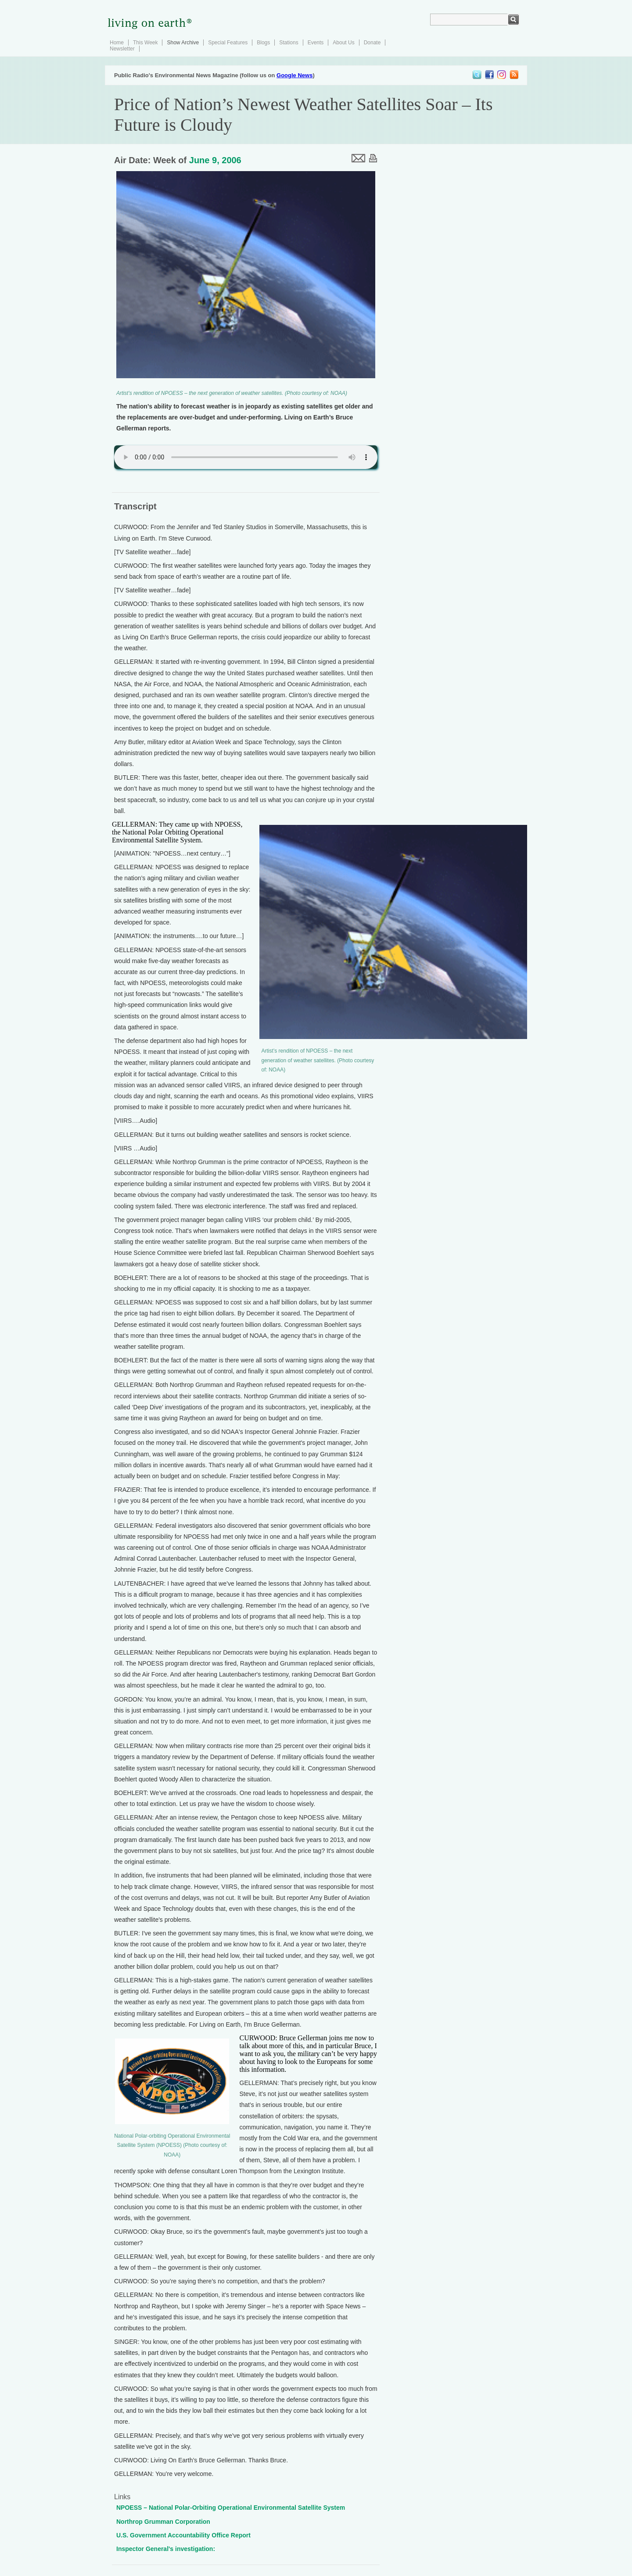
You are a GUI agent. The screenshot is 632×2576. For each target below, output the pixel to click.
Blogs (263, 42)
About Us (343, 42)
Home (117, 42)
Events (316, 42)
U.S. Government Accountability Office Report (183, 2535)
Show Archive (183, 42)
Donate (372, 42)
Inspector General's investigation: (165, 2548)
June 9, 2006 (215, 160)
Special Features (228, 42)
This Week (145, 42)
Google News (294, 75)
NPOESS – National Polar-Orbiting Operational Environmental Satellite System (230, 2507)
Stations (288, 42)
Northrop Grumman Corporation (163, 2521)
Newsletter (122, 49)
